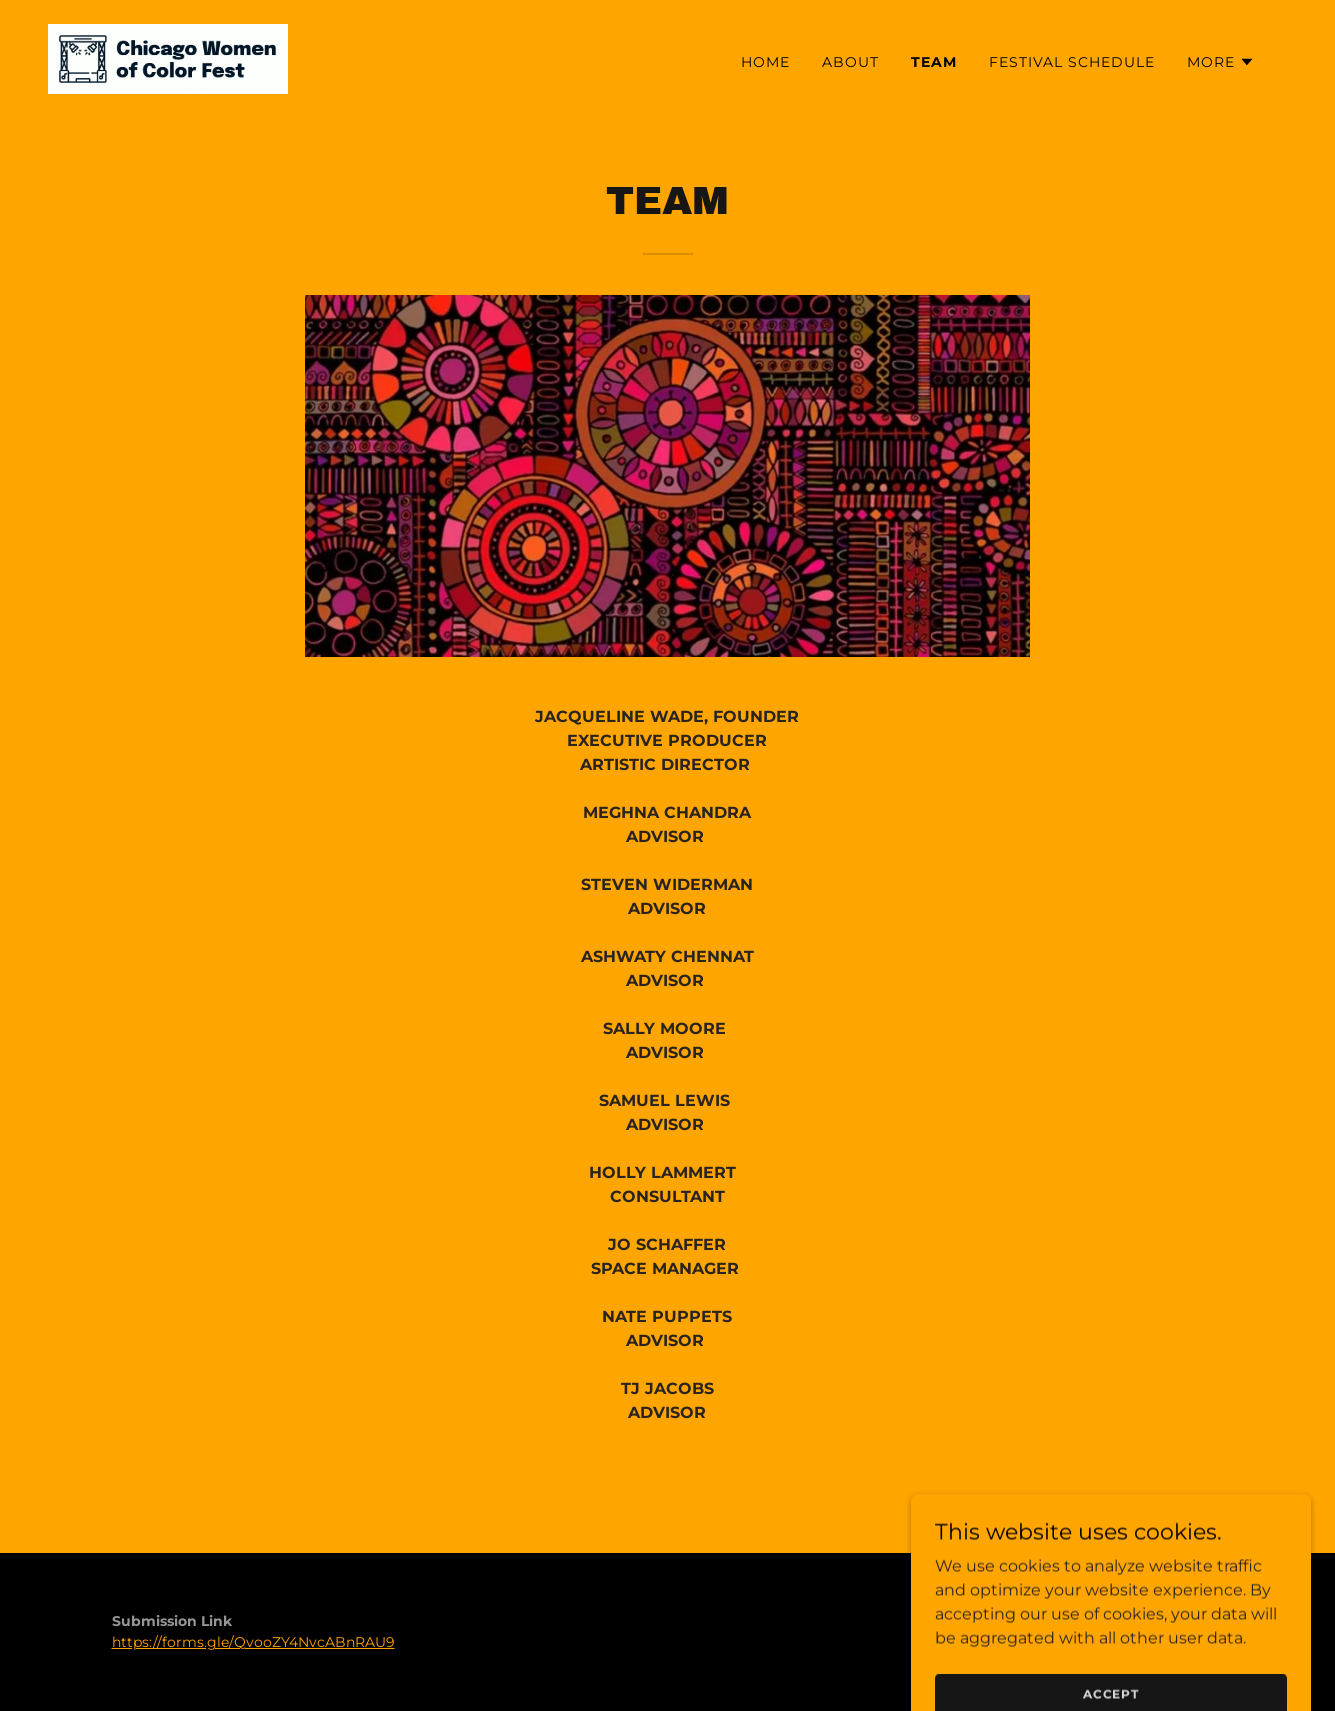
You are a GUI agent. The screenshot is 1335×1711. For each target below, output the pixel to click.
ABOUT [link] (850, 62)
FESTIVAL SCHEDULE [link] (1072, 62)
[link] (168, 57)
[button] (1221, 62)
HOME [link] (765, 62)
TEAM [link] (934, 62)
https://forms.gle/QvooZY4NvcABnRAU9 (253, 1642)
